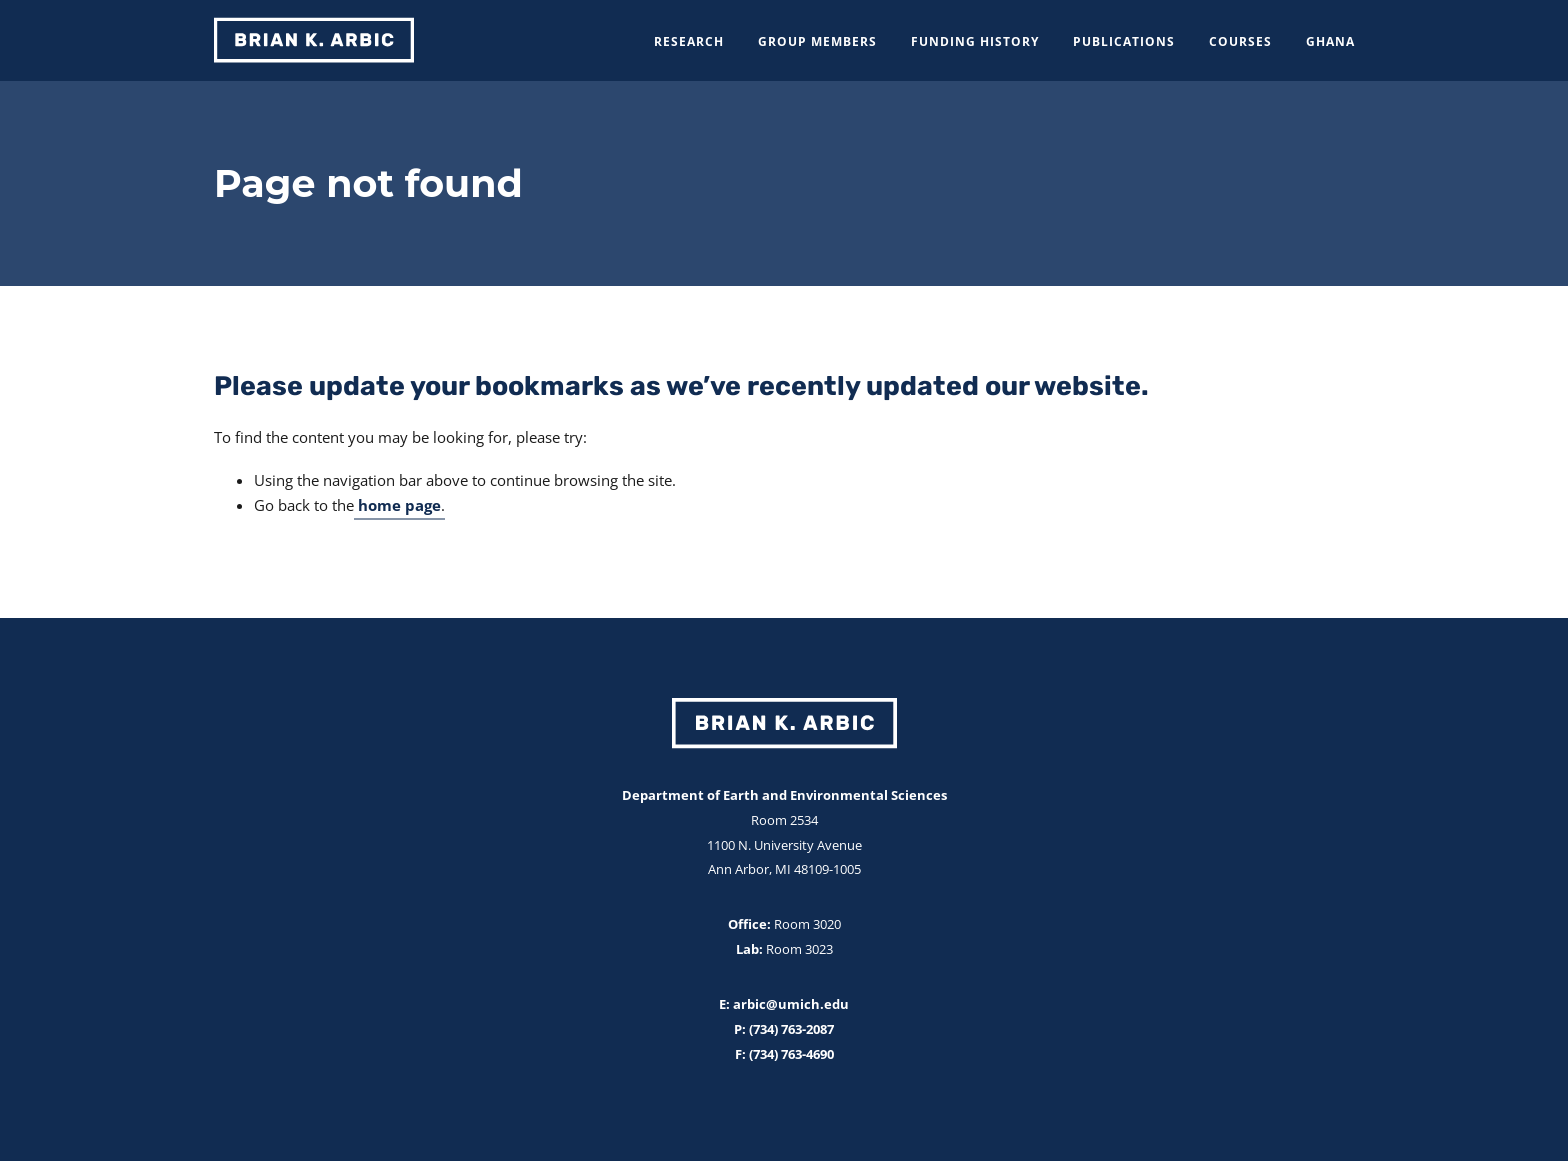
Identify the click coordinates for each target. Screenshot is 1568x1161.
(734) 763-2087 (790, 1029)
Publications (1124, 41)
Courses (1240, 41)
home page (399, 505)
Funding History (975, 41)
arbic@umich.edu (789, 1004)
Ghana (1330, 41)
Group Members (817, 41)
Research (689, 41)
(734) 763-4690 (790, 1054)
